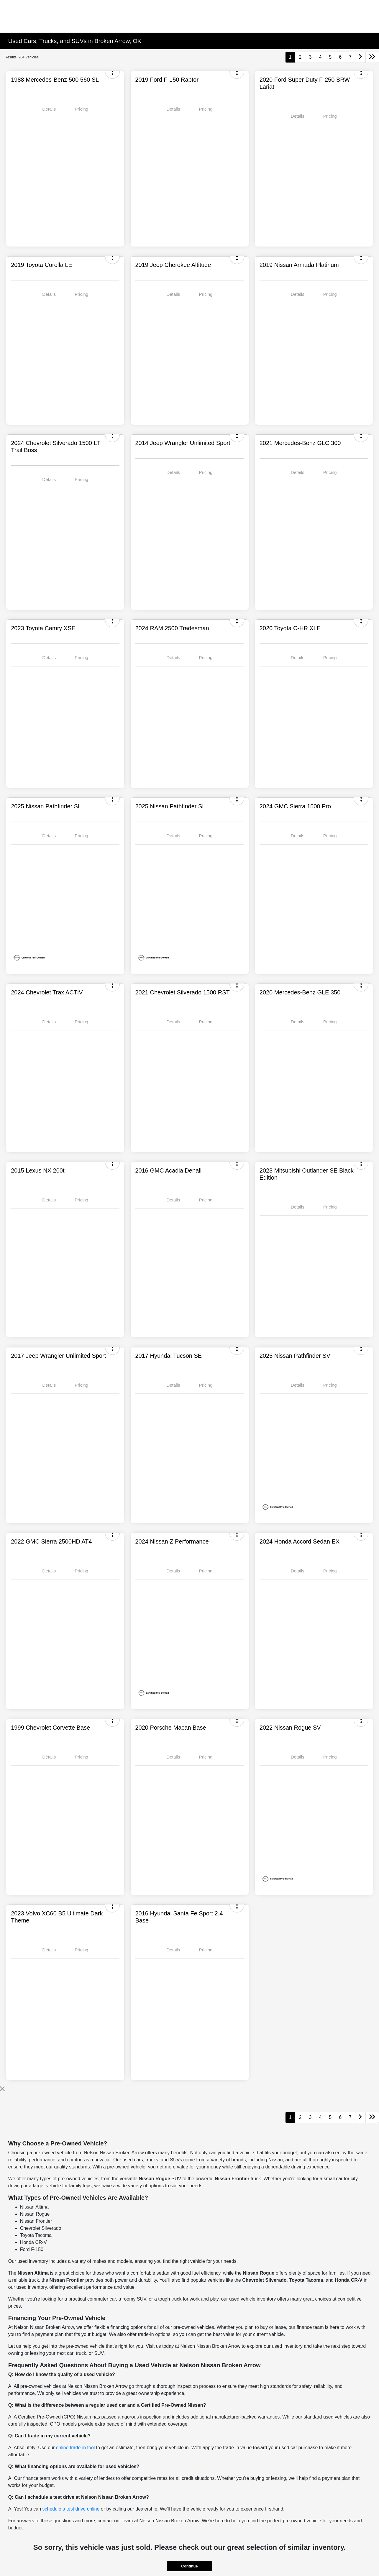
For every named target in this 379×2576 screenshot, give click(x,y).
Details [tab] (49, 108)
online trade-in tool (75, 2447)
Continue (189, 2566)
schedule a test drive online (71, 2508)
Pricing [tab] (81, 108)
